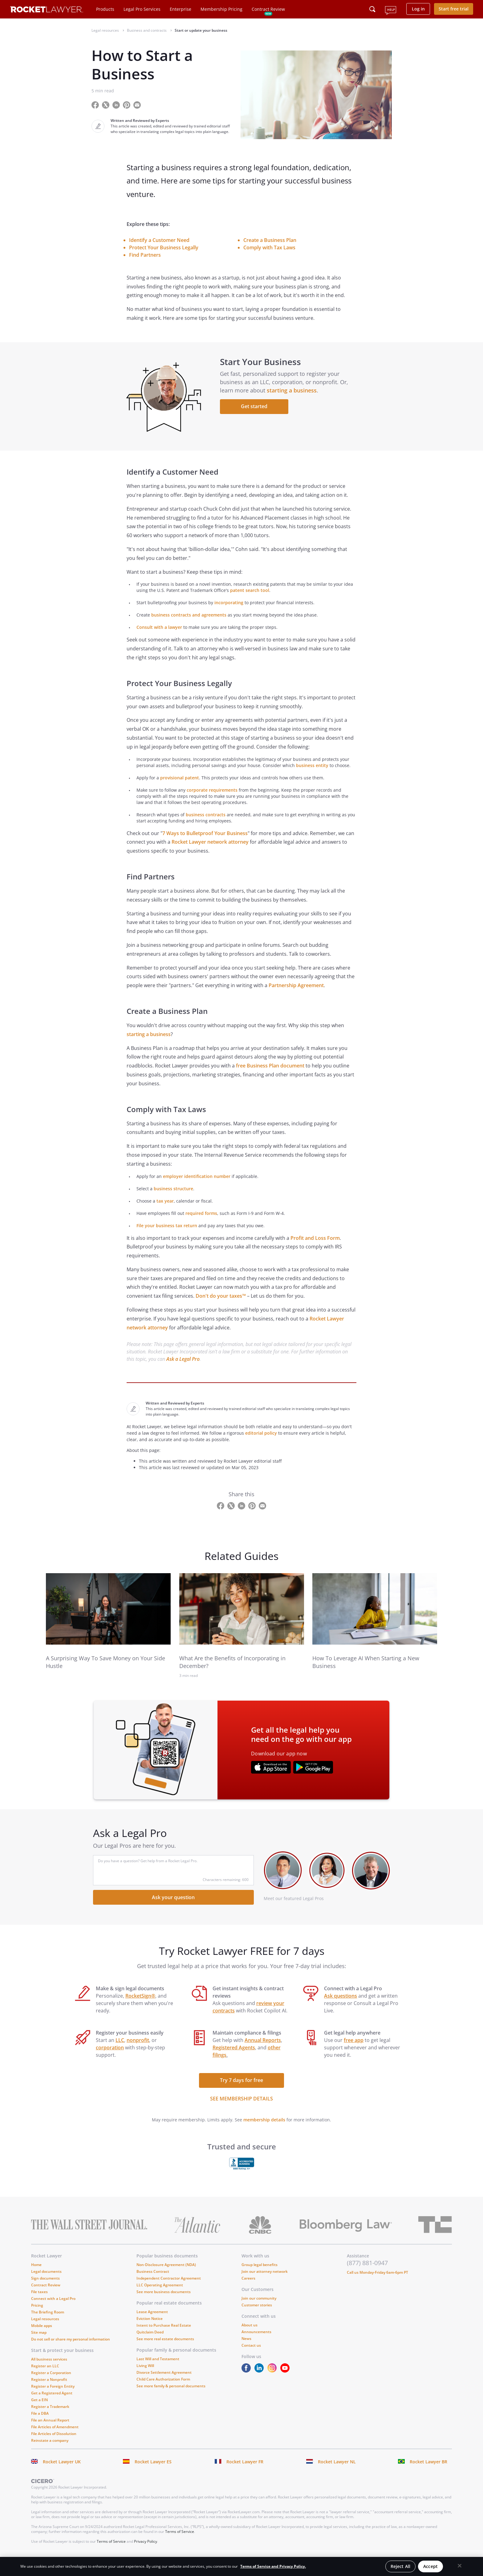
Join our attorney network (265, 2282)
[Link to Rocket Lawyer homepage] (46, 10)
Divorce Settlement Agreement (164, 2383)
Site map (39, 2343)
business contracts (205, 825)
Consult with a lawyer (159, 638)
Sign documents (45, 2289)
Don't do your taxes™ (221, 1307)
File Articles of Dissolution (53, 2444)
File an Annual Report (50, 2431)
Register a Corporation (51, 2383)
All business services (49, 2370)
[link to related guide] (108, 1620)
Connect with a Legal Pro (53, 2309)
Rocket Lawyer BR (428, 2473)
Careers (248, 2289)
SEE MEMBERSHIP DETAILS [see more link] (241, 2109)
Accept (430, 2566)
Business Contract (152, 2282)
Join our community (259, 2309)
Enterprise (180, 9)
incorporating (228, 614)
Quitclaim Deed (150, 2343)
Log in (418, 9)
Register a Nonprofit (49, 2390)
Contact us (251, 2356)
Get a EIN (39, 2410)
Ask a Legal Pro (183, 1370)
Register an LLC (45, 2377)
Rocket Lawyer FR (244, 2473)
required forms (201, 1224)
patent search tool (249, 601)
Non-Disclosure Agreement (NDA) (166, 2275)
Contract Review (268, 9)
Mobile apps (41, 2336)
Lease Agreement (152, 2322)
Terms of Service (179, 2542)
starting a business (294, 396)
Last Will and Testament (157, 2370)
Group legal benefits (260, 2275)
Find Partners (145, 254)
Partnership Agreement (296, 996)
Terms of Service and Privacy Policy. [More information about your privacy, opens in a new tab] (273, 2566)
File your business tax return (166, 1236)
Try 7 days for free (241, 2091)
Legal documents (46, 2282)
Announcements (256, 2342)
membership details (264, 2131)
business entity (312, 776)
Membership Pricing (221, 9)
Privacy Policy (145, 2552)
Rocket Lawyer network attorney (210, 853)
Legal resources (45, 2330)
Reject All (400, 2566)
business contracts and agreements (188, 626)
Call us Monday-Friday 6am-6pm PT (377, 2283)
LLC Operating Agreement (159, 2296)
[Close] (459, 2566)
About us (250, 2336)
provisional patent (179, 788)
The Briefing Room (47, 2323)
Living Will (145, 2376)
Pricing (37, 2316)
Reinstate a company (49, 2451)
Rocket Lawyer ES (153, 2473)
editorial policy (261, 1444)
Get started (257, 411)
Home (36, 2275)
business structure (173, 1199)
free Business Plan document (270, 1076)
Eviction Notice (149, 2329)
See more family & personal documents (170, 2397)
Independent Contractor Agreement (168, 2289)
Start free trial (454, 9)
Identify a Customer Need (159, 240)
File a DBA (40, 2424)
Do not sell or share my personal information (70, 2350)
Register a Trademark (50, 2417)
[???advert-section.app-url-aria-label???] (271, 1779)
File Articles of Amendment (55, 2438)
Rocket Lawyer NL (337, 2473)
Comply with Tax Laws (269, 247)
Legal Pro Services (142, 9)
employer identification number (196, 1187)
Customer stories (257, 2316)
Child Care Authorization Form (163, 2390)
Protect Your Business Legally (163, 247)
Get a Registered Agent (51, 2404)
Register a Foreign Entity (53, 2397)
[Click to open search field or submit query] (372, 9)
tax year (165, 1212)
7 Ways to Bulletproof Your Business (205, 844)
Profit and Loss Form (315, 1248)
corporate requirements (212, 801)
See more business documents (163, 2302)
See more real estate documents (165, 2350)
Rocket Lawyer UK (62, 2473)
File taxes (39, 2302)
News (246, 2349)
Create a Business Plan (269, 240)
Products (105, 9)
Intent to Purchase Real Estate (163, 2336)
